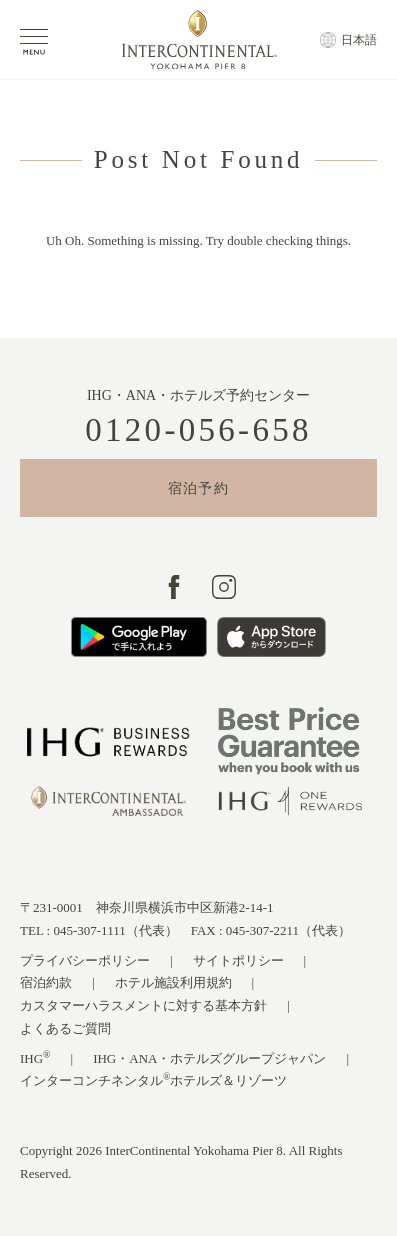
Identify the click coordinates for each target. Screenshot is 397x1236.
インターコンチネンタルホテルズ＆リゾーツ (153, 1079)
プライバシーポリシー (85, 960)
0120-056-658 (198, 430)
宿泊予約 (199, 488)
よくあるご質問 (65, 1028)
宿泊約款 (46, 982)
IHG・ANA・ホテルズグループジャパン (209, 1058)
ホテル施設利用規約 (173, 982)
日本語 (359, 40)
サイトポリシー (238, 960)
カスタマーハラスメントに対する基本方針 (143, 1005)
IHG (35, 1057)
